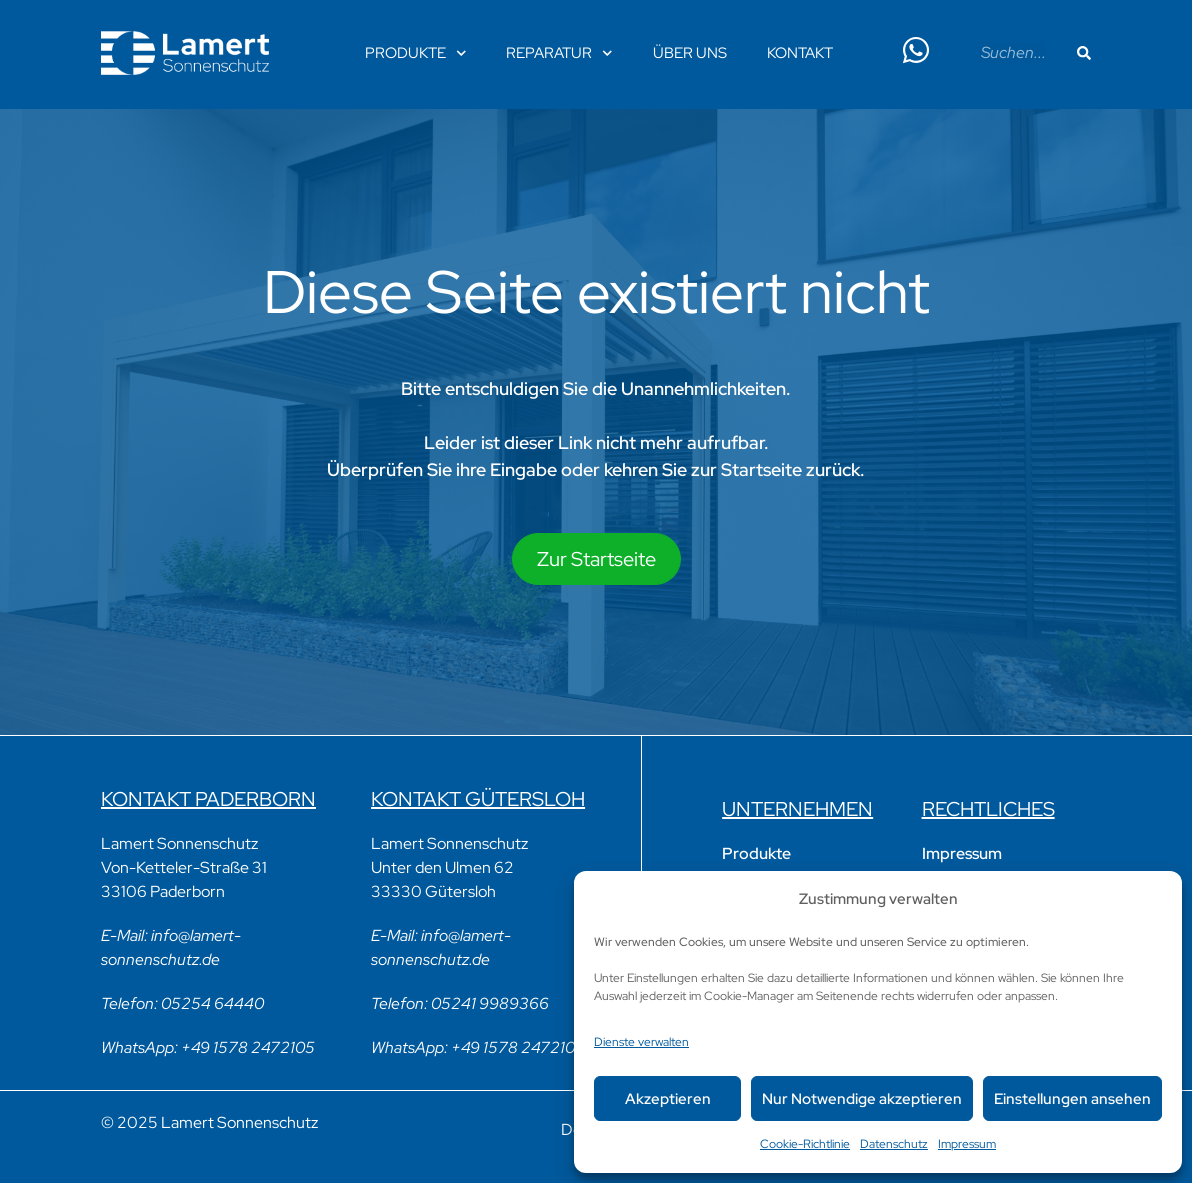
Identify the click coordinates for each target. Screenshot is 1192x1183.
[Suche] (1084, 53)
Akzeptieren (668, 1099)
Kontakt (800, 53)
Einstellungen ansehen (1072, 1099)
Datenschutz (894, 1144)
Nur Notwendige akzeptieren (862, 1099)
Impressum (967, 1144)
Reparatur (559, 53)
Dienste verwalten (641, 1042)
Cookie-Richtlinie (805, 1144)
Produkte (416, 53)
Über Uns (690, 53)
